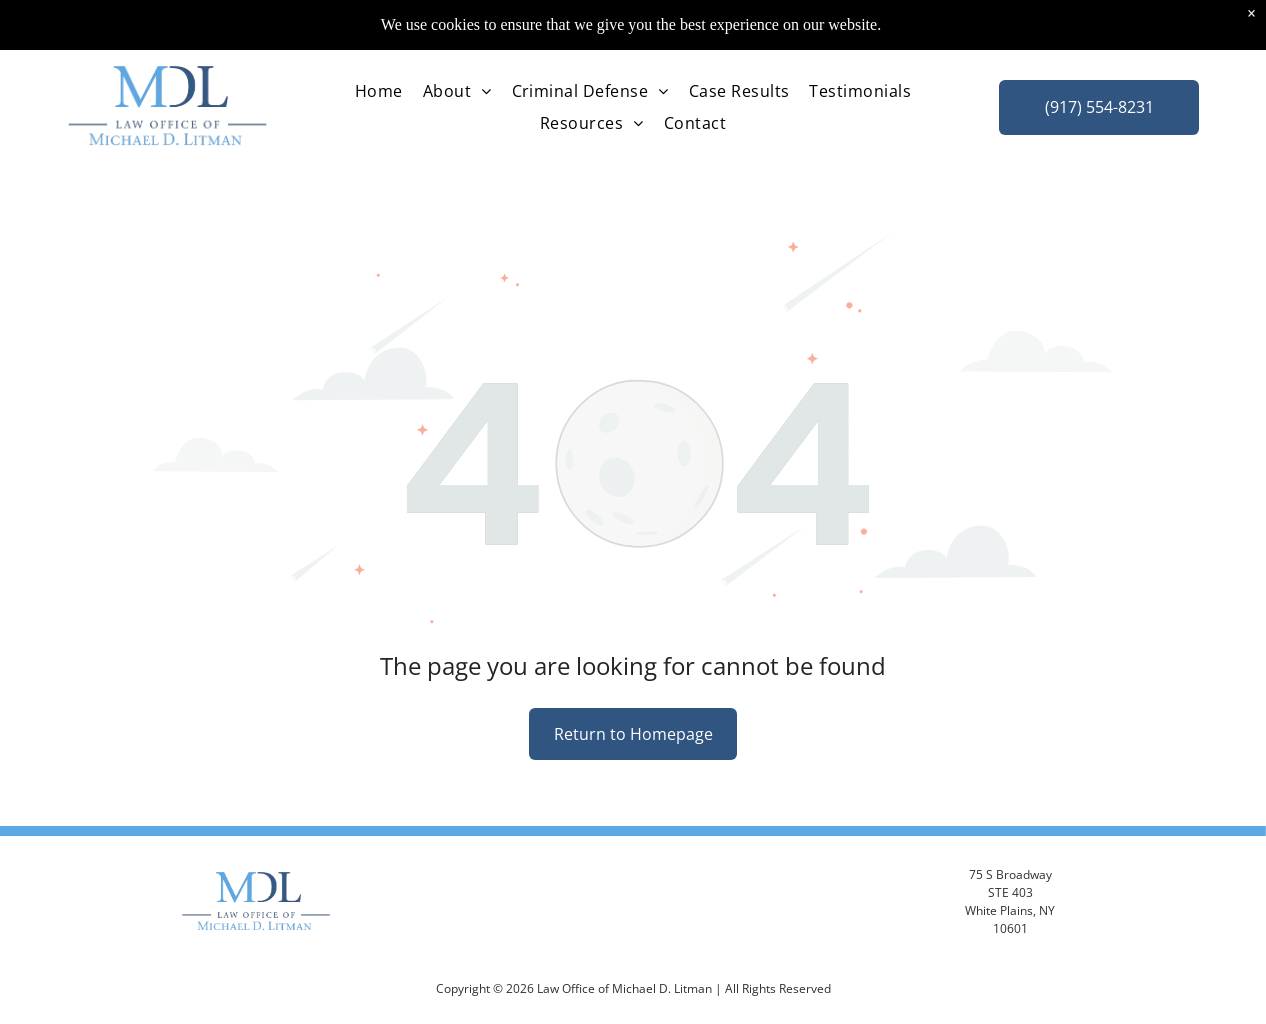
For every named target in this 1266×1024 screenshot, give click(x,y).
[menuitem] (379, 70)
